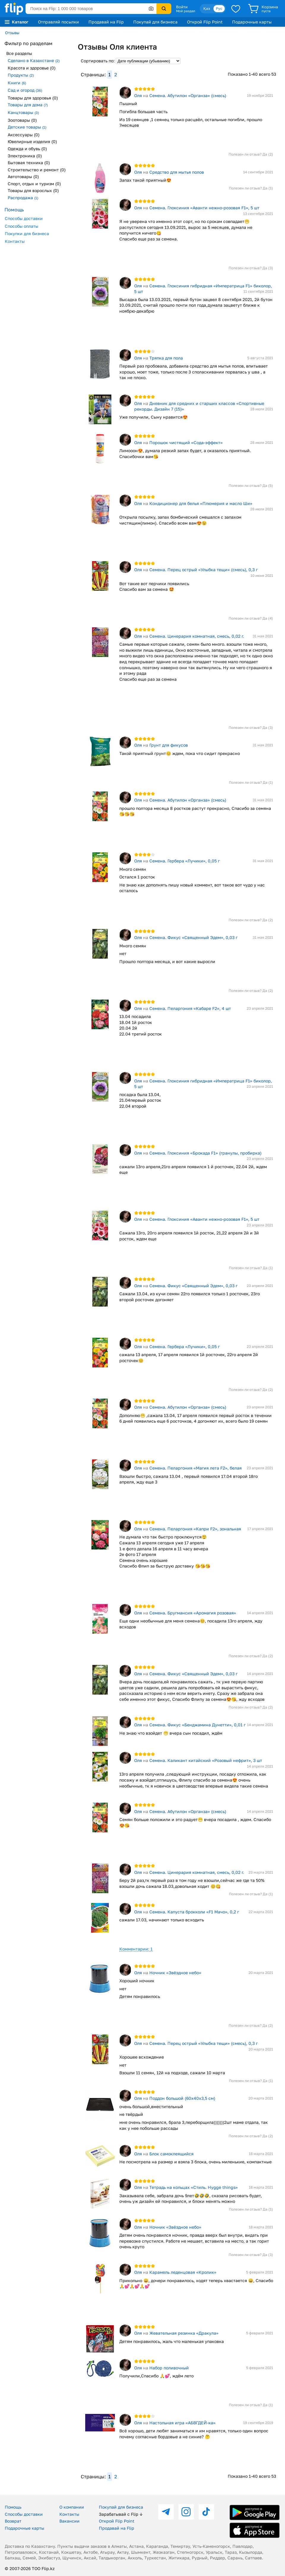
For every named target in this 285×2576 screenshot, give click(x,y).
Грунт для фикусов (168, 745)
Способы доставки (24, 218)
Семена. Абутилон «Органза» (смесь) (187, 95)
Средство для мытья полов (176, 172)
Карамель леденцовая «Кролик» (182, 2272)
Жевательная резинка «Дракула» (183, 2333)
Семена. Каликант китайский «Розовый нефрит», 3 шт (205, 1760)
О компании (71, 2506)
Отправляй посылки (58, 21)
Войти (182, 7)
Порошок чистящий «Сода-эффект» (186, 442)
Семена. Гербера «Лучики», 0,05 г (184, 860)
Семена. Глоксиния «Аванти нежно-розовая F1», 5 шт (204, 207)
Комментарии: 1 (136, 1948)
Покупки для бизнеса (27, 233)
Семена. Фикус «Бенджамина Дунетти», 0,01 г (197, 1724)
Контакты (15, 241)
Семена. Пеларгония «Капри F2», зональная (195, 1528)
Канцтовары (23, 112)
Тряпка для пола (166, 357)
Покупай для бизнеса (155, 21)
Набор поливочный (169, 2367)
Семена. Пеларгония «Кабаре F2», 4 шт (190, 1008)
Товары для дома (28, 104)
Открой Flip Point (205, 21)
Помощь (13, 2506)
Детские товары (27, 126)
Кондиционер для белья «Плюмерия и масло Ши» (200, 503)
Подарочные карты (252, 21)
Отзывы (12, 32)
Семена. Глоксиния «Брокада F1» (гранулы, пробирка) (205, 1152)
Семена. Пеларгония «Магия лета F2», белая (195, 1467)
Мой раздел (185, 11)
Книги (17, 82)
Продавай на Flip (106, 21)
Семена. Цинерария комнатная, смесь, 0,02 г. (196, 636)
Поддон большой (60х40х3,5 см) (182, 2098)
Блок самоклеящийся (171, 2153)
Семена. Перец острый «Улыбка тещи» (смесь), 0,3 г (203, 569)
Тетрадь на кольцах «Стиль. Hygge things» (193, 2187)
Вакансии (69, 2520)
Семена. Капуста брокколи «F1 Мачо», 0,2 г (194, 1911)
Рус (219, 8)
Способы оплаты (21, 226)
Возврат (13, 2520)
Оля (138, 95)
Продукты (21, 74)
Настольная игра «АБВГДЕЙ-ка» (182, 2422)
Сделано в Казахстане (34, 60)
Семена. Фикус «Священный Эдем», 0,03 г (193, 937)
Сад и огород (25, 90)
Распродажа (23, 197)
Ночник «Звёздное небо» (175, 1972)
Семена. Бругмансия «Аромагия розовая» (192, 1612)
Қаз (206, 8)
